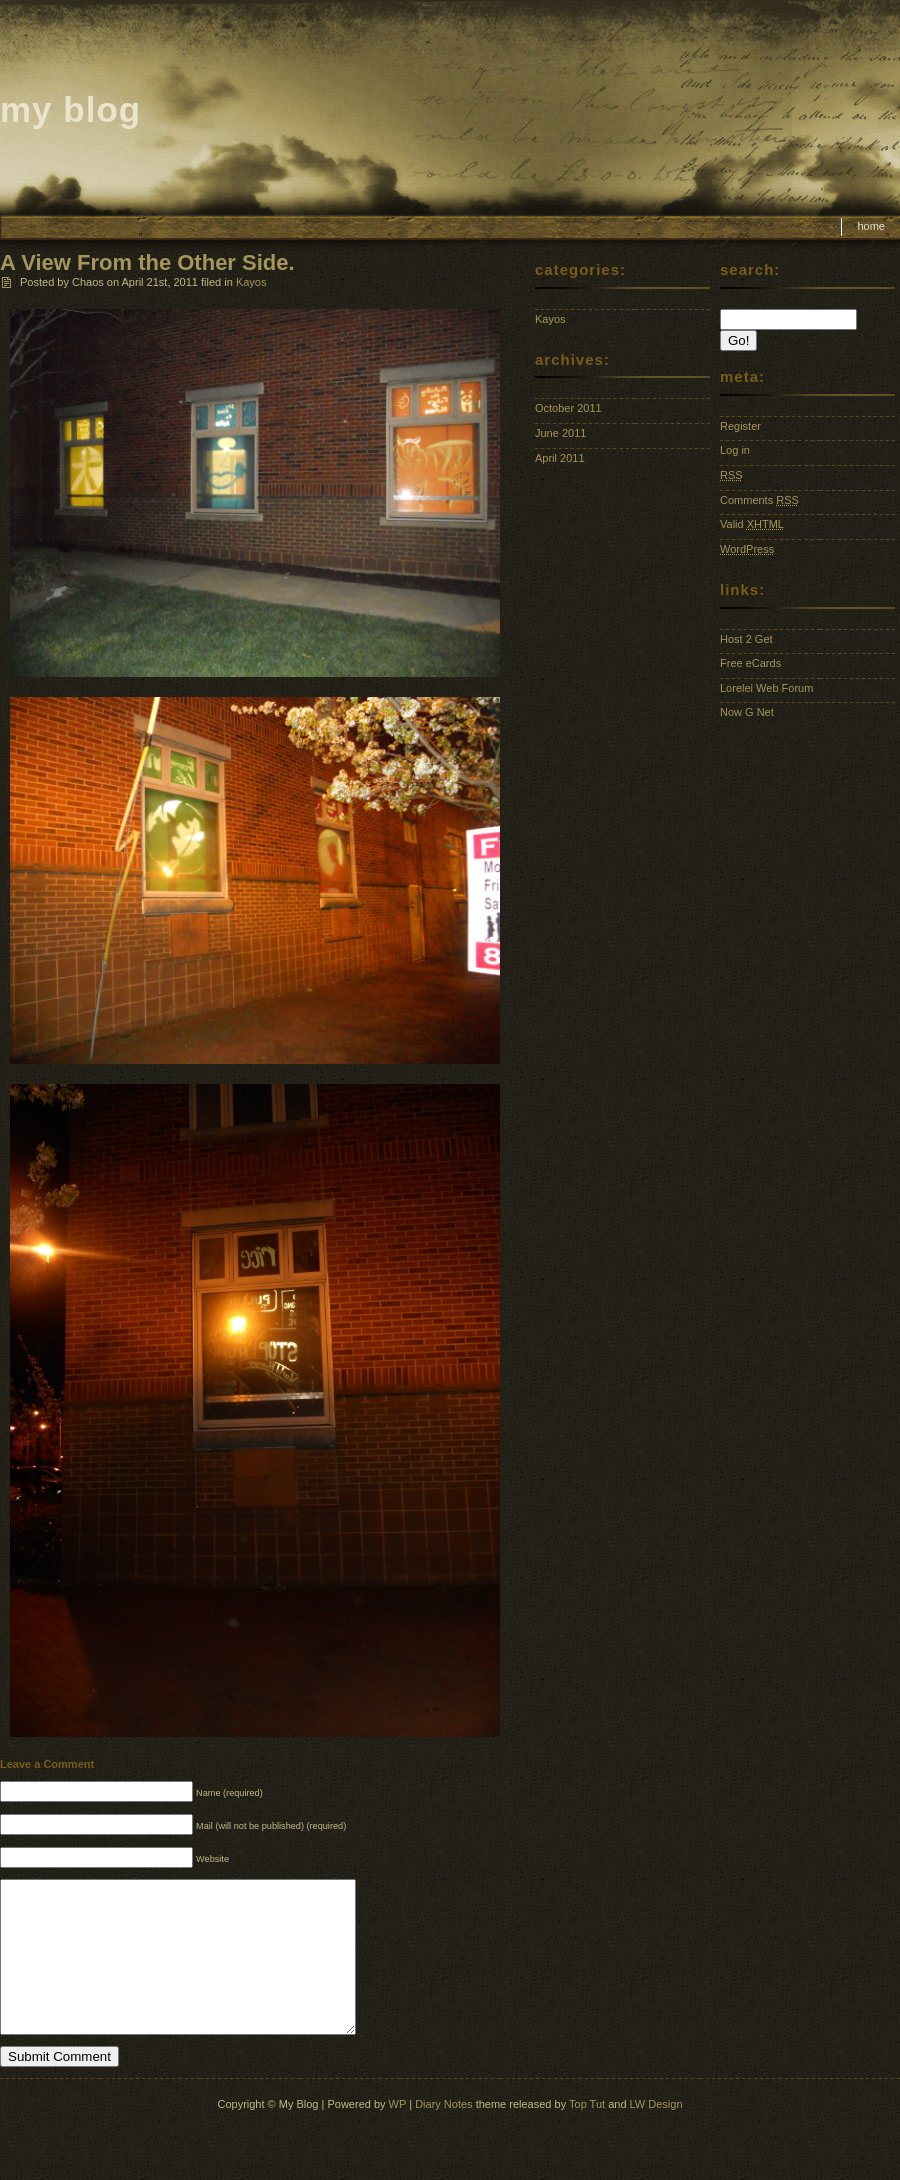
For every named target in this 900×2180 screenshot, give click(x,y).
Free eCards (750, 663)
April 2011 (560, 458)
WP (398, 2134)
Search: (750, 269)
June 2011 (560, 433)
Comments (759, 500)
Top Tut (587, 2134)
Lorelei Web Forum (766, 688)
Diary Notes (443, 2134)
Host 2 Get (746, 639)
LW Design (656, 2134)
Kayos (251, 282)
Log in (735, 450)
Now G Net (747, 712)
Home (871, 226)
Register (740, 426)
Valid (752, 524)
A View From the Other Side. (147, 262)
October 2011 (568, 408)
